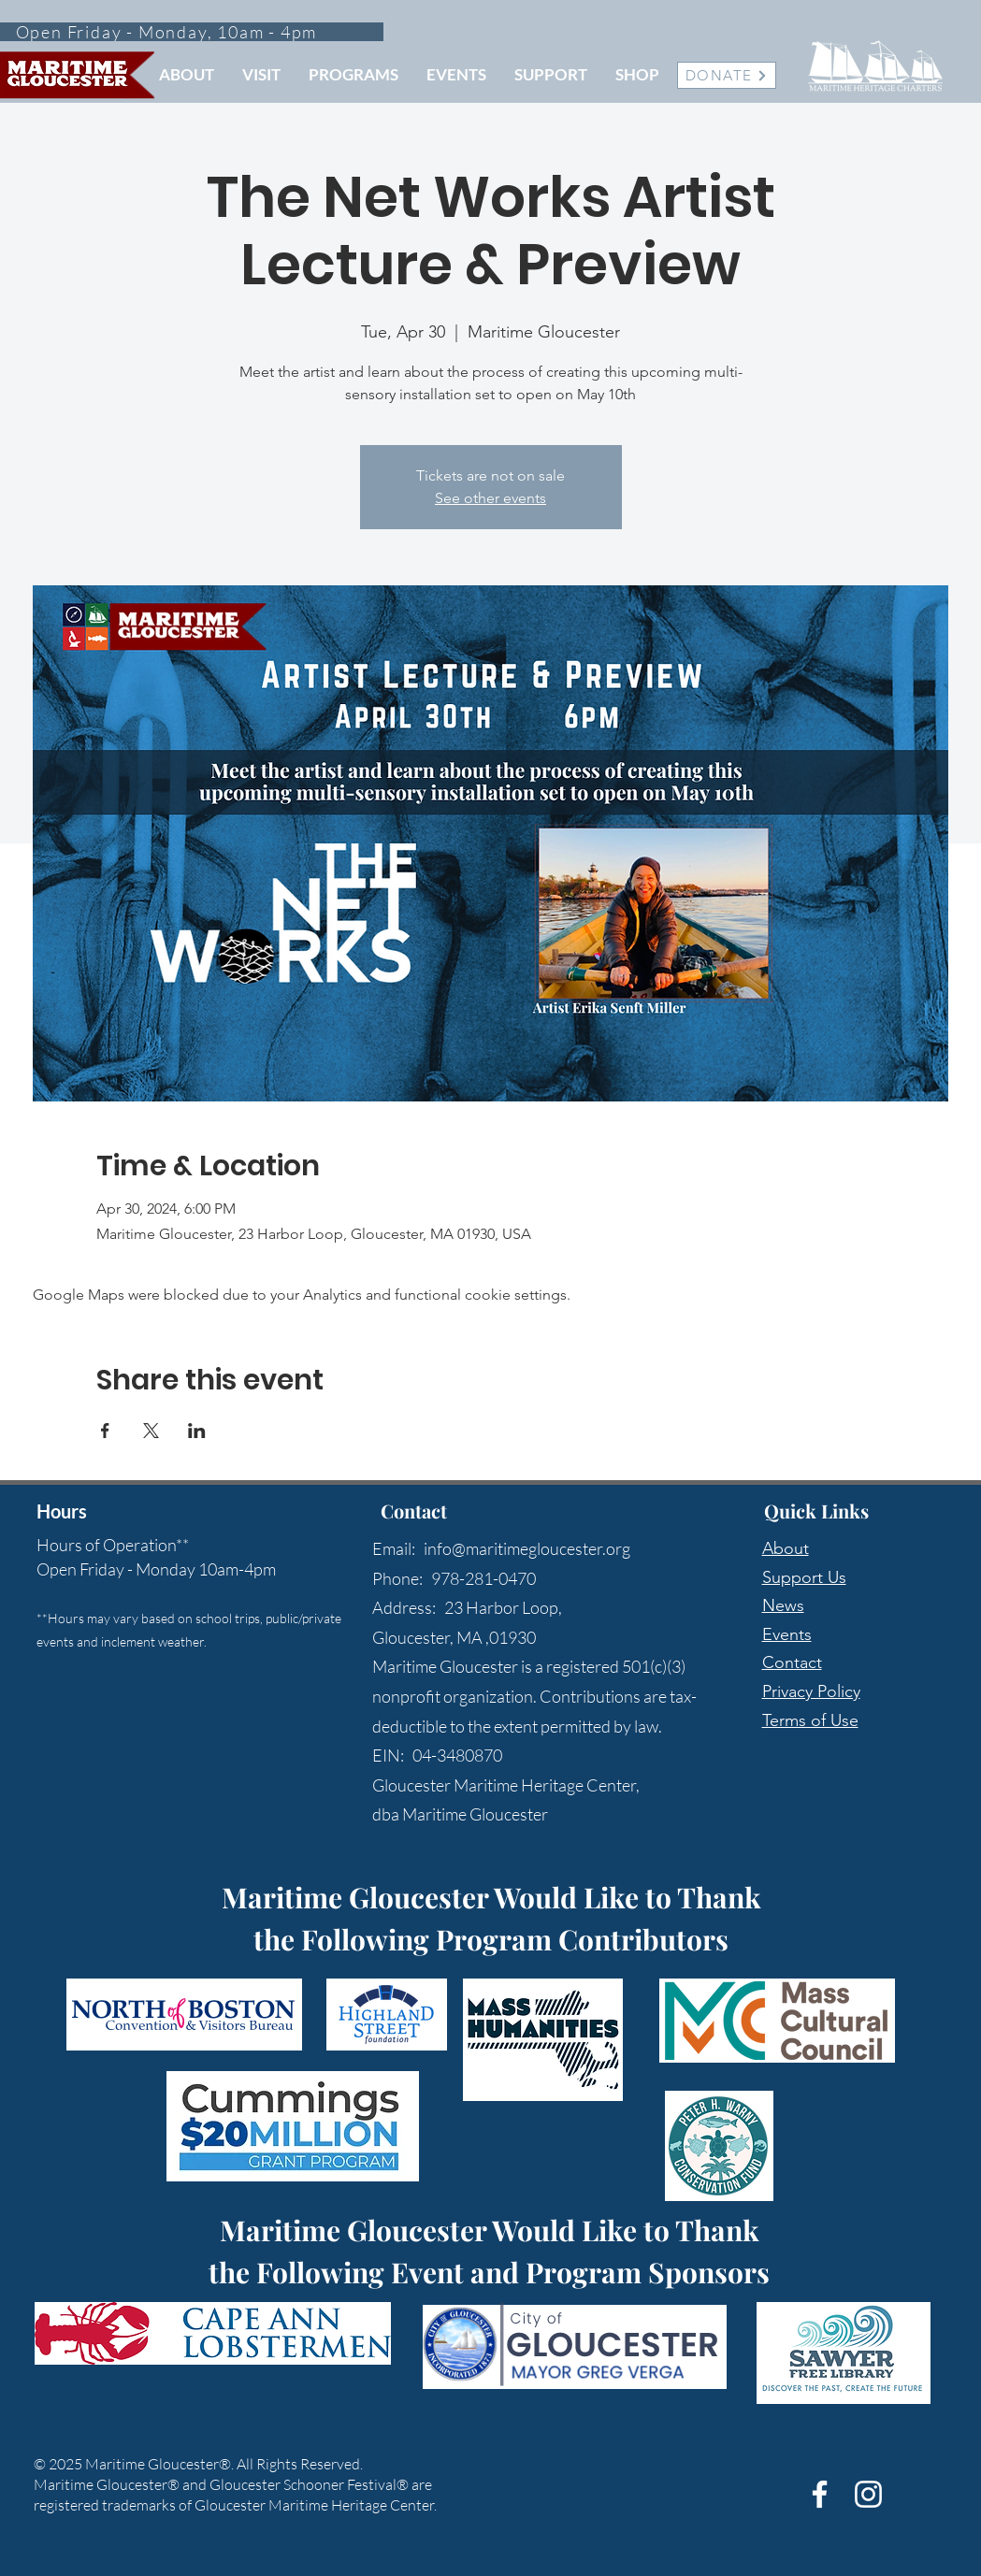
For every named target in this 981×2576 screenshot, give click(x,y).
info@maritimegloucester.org (527, 1548)
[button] (186, 74)
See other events (490, 498)
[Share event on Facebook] (105, 1430)
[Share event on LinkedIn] (197, 1430)
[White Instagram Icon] (868, 2494)
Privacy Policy (811, 1691)
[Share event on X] (151, 1430)
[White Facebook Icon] (819, 2494)
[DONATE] (726, 75)
